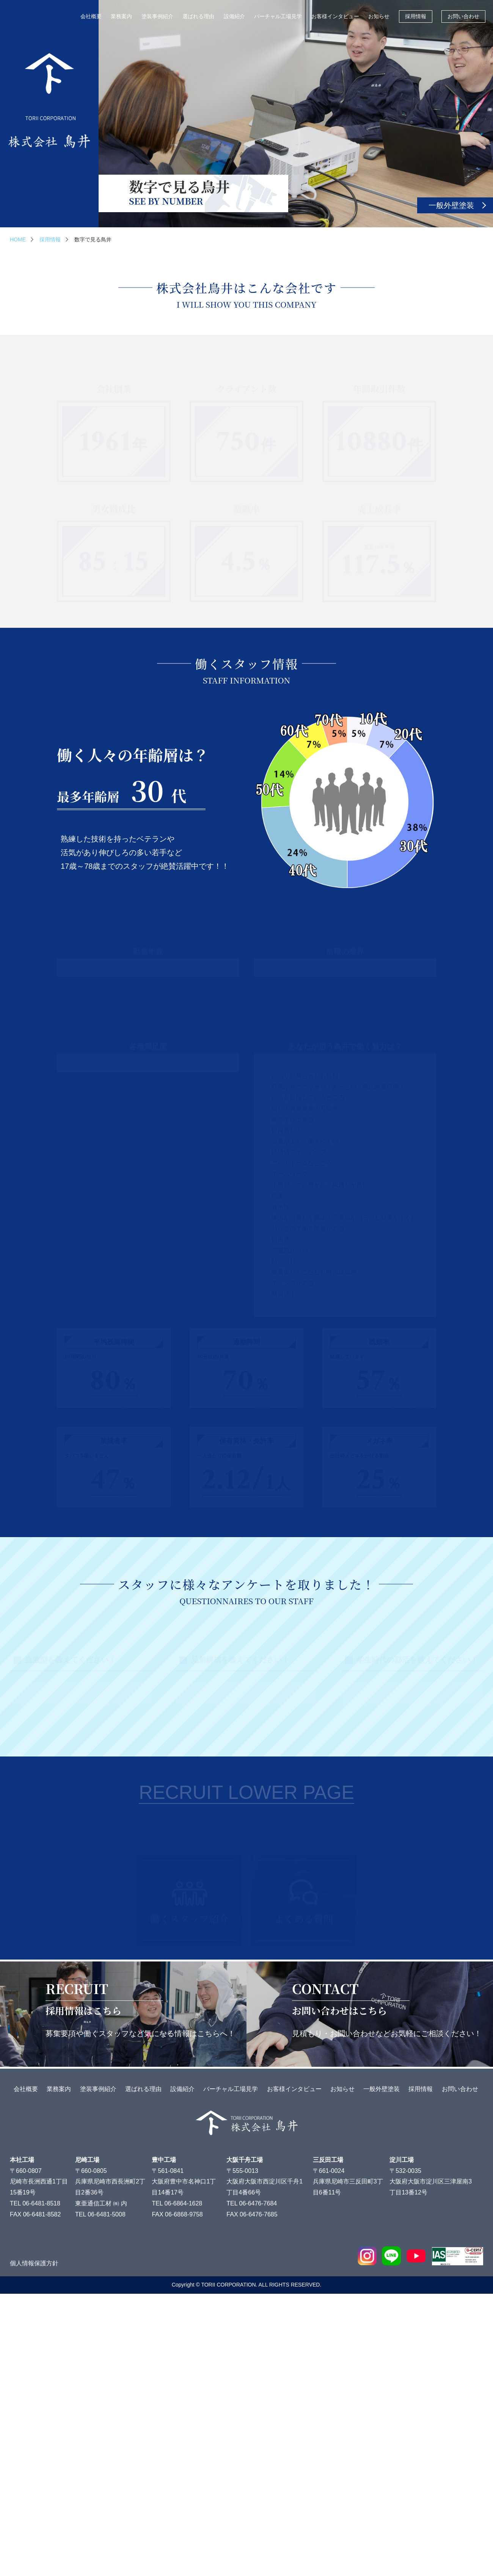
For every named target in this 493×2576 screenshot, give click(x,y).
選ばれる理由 (198, 16)
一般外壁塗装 (451, 205)
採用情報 (415, 16)
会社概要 (91, 16)
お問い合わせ (463, 16)
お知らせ (378, 16)
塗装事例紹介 (157, 16)
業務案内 (121, 16)
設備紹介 (234, 16)
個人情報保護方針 (34, 2545)
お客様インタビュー (335, 16)
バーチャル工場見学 (278, 16)
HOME (18, 239)
